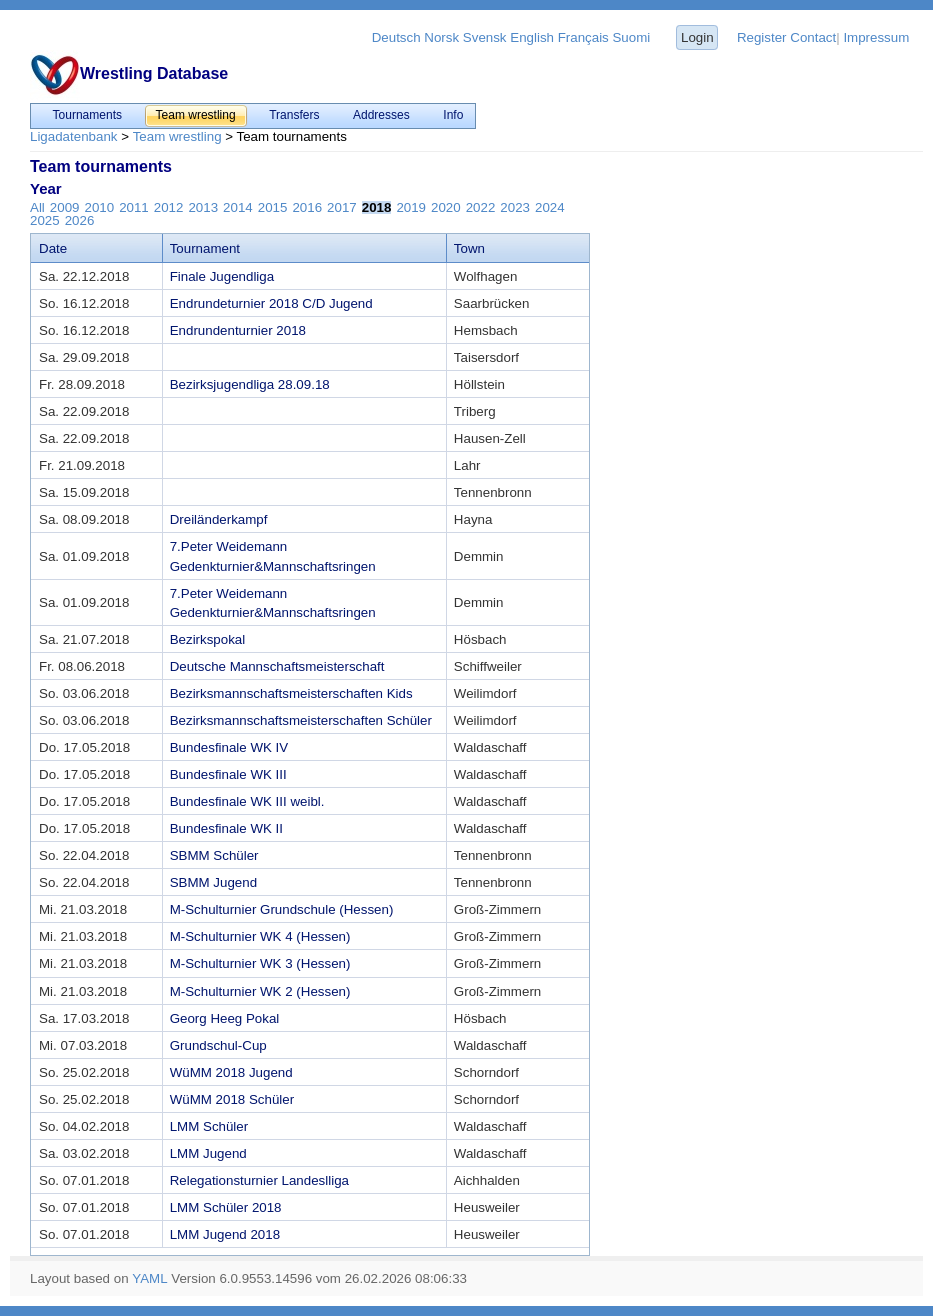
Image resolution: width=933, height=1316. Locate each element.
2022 (481, 207)
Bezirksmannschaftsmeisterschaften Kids (291, 693)
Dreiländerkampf (219, 519)
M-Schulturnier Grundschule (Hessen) (282, 909)
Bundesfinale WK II (226, 828)
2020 (446, 207)
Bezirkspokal (208, 639)
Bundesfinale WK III (228, 774)
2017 (342, 207)
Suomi (631, 37)
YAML (149, 1278)
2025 (45, 220)
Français (583, 37)
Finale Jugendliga (222, 276)
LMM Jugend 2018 (225, 1234)
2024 (550, 207)
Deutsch (396, 37)
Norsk (441, 37)
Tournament (205, 248)
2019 (411, 207)
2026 (80, 220)
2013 (203, 207)
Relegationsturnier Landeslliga (259, 1180)
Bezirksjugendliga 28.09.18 (250, 384)
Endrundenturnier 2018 (238, 330)
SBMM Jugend (213, 882)
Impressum (876, 37)
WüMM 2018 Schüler (232, 1099)
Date (53, 248)
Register (762, 37)
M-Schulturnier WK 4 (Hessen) (260, 936)
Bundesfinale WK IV (229, 747)
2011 (134, 207)
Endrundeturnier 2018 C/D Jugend (271, 303)
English (532, 37)
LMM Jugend (208, 1153)
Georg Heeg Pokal (225, 1018)
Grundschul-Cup (218, 1045)
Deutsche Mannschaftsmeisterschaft (277, 666)
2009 (65, 207)
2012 (169, 207)
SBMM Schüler (214, 855)
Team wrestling (177, 136)
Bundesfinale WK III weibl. (247, 801)
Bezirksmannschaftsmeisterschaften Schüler (301, 720)
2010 (99, 207)
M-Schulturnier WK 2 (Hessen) (260, 991)
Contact (813, 37)
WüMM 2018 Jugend (231, 1072)
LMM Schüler (209, 1126)
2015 (273, 207)
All (37, 207)
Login (697, 37)
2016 (307, 207)
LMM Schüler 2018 (226, 1207)
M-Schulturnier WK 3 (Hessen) (260, 963)
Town (469, 248)
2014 (238, 207)
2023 (515, 207)
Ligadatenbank (73, 136)
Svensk (485, 37)
